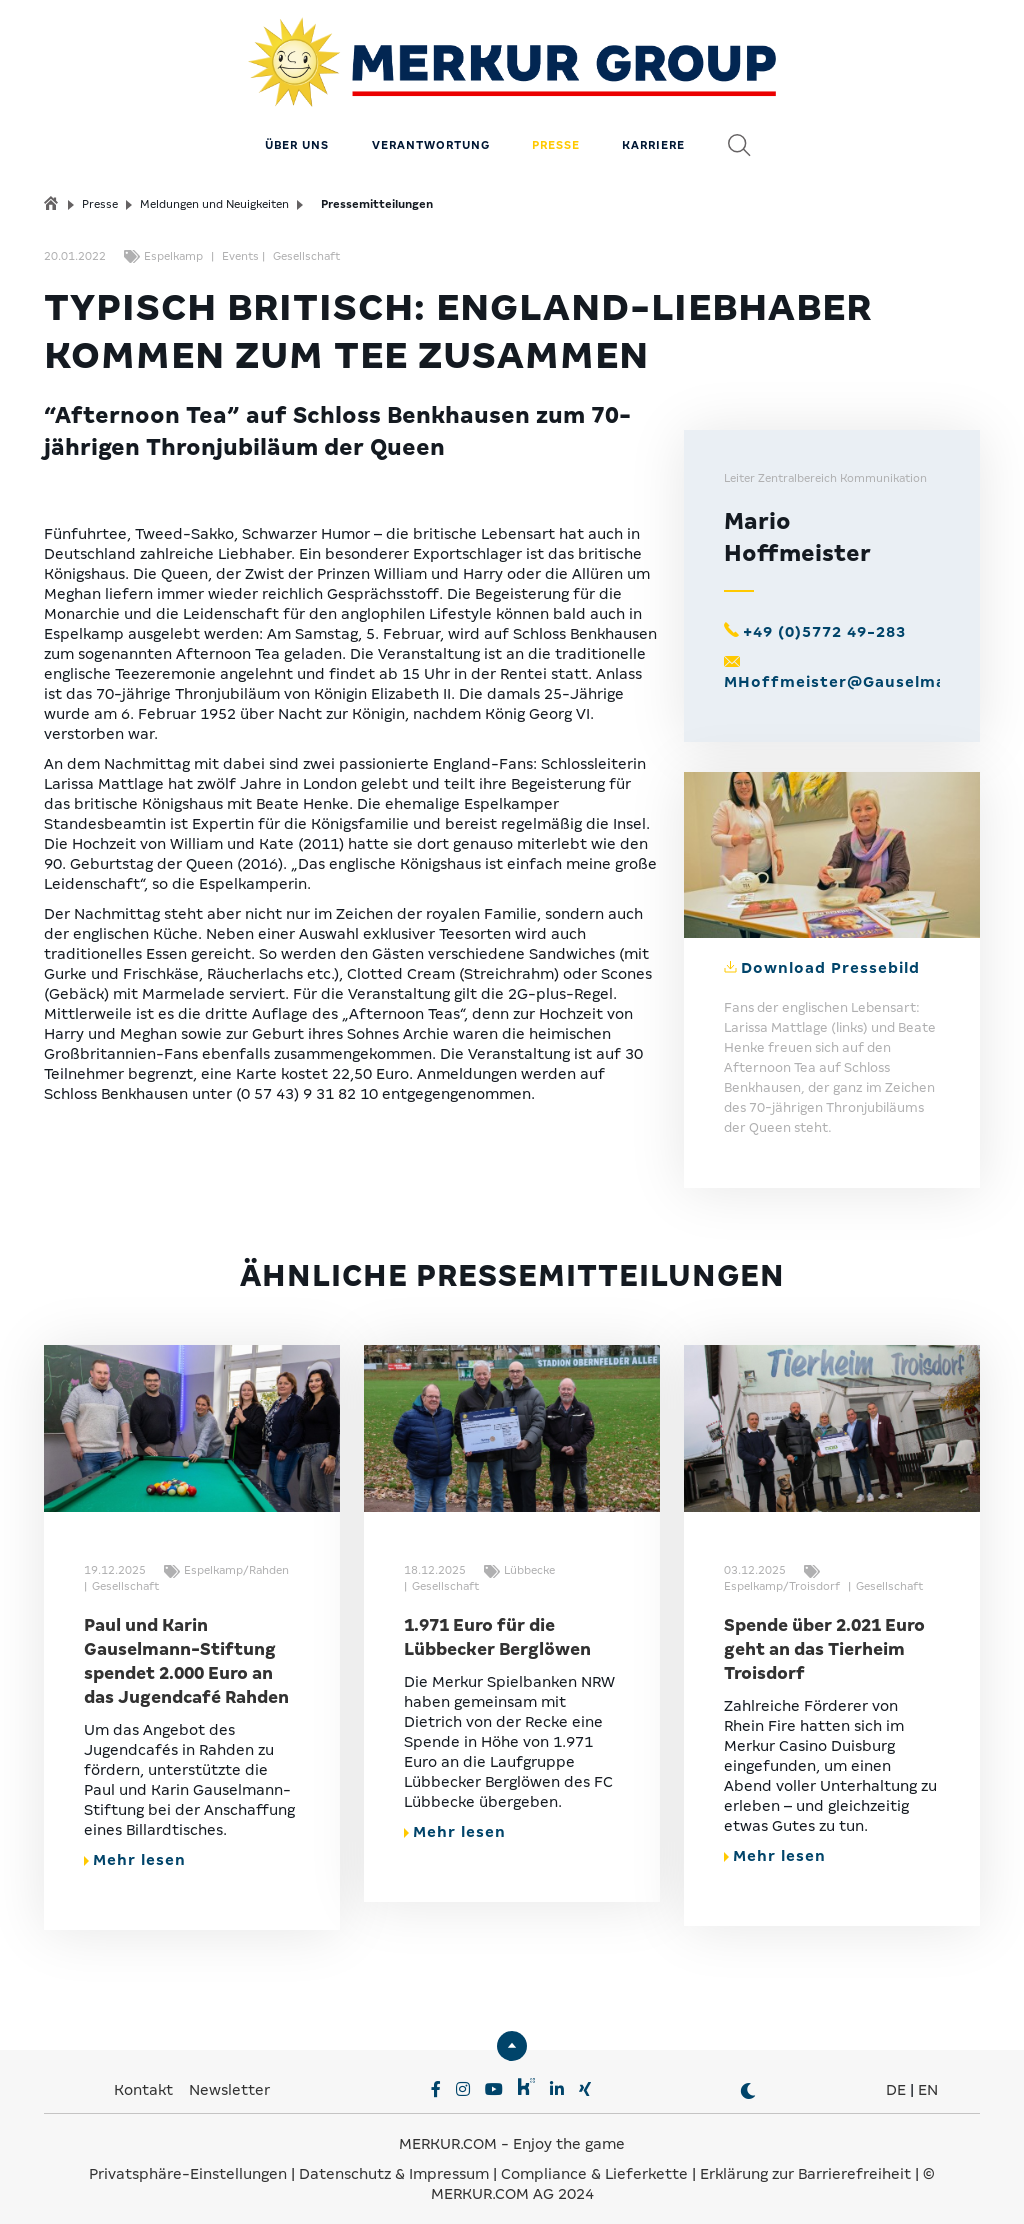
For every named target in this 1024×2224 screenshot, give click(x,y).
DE (896, 2080)
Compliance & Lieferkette (596, 2164)
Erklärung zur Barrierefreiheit (805, 2164)
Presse (556, 135)
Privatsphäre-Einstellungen (188, 2164)
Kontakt (145, 2080)
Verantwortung (431, 135)
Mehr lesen (135, 1850)
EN (928, 2080)
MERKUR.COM (448, 2134)
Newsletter (229, 2080)
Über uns (297, 135)
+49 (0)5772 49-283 (824, 622)
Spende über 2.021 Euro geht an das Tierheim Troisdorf (824, 1639)
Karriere (653, 135)
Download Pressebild (830, 958)
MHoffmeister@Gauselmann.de (859, 672)
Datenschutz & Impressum (396, 2164)
